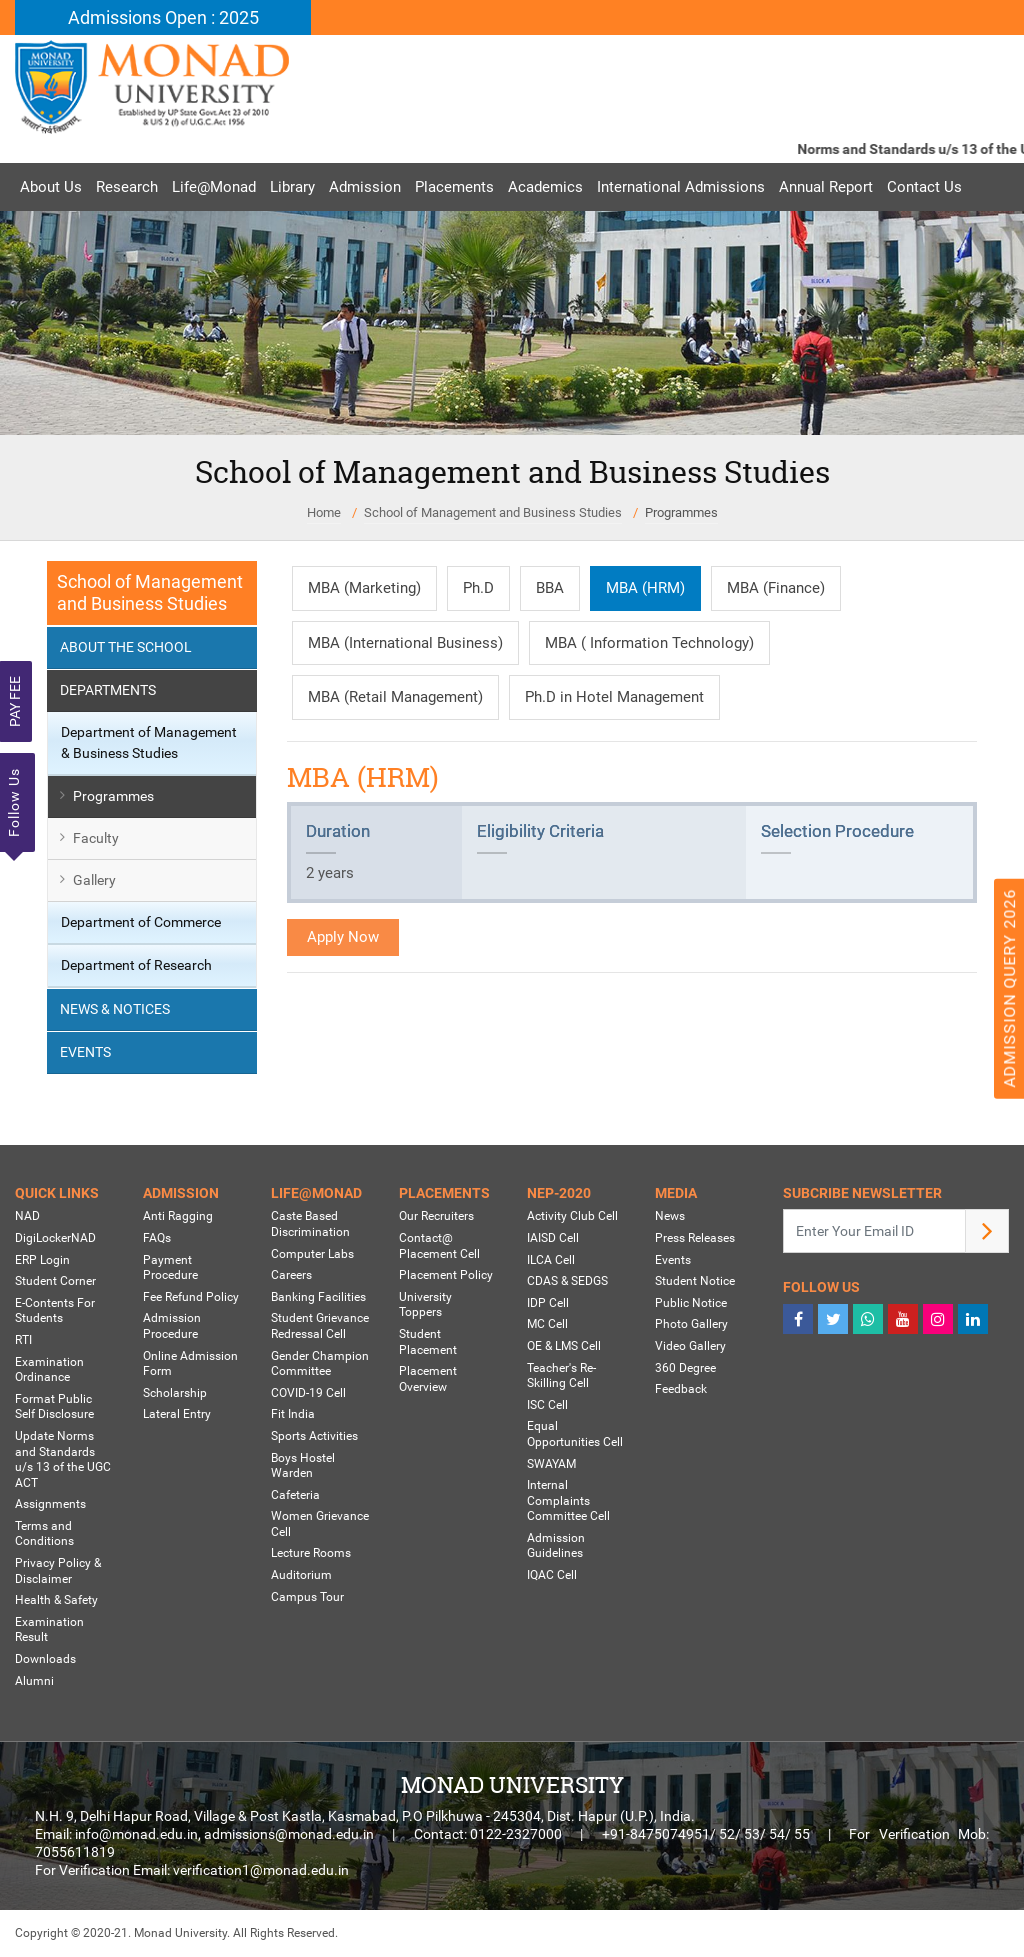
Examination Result (49, 1630)
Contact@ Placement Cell (439, 1246)
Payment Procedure (170, 1268)
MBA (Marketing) (364, 588)
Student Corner (55, 1281)
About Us (51, 187)
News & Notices (115, 1009)
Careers (291, 1275)
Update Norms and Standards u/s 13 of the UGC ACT (63, 1459)
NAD (27, 1216)
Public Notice (691, 1303)
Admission (365, 187)
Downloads (45, 1659)
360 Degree (685, 1368)
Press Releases (695, 1238)
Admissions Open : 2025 (163, 17)
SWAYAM (551, 1464)
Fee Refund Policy (191, 1297)
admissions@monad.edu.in (289, 1834)
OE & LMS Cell (564, 1346)
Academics (545, 187)
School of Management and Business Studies (493, 512)
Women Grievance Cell (320, 1524)
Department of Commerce (141, 922)
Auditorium (301, 1575)
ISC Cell (547, 1405)
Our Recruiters (436, 1216)
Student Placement (428, 1342)
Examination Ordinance (49, 1370)
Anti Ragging (178, 1216)
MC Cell (547, 1324)
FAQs (157, 1238)
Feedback (681, 1389)
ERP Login (42, 1260)
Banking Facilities (318, 1297)
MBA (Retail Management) (395, 697)
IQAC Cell (552, 1575)
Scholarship (175, 1393)
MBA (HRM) (645, 588)
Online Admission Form (190, 1364)
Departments (108, 690)
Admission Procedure (172, 1326)
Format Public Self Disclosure (54, 1407)
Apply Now (343, 937)
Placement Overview (428, 1379)
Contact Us (924, 187)
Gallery (94, 880)
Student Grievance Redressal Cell (320, 1326)
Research (127, 187)
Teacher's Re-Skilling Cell (561, 1376)
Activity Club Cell (572, 1216)
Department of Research (136, 965)
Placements (454, 187)
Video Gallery (690, 1346)
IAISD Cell (553, 1238)
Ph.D (478, 588)
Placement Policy (446, 1275)
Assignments (50, 1504)
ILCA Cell (551, 1260)
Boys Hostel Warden (303, 1466)
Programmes (681, 512)
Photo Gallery (691, 1324)
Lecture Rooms (311, 1553)
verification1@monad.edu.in (261, 1870)
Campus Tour (307, 1597)
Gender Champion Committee (320, 1364)
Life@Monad (214, 187)
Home (324, 512)
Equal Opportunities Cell (575, 1434)
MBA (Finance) (776, 588)
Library (292, 187)
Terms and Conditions (44, 1534)
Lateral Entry (177, 1414)
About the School (126, 647)
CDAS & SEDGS (567, 1281)
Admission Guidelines (556, 1546)
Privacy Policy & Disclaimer (58, 1571)
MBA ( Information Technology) (649, 643)
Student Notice (695, 1281)
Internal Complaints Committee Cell (568, 1500)
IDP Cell (548, 1303)
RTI (23, 1340)
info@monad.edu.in (136, 1834)
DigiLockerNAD (55, 1238)
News (670, 1216)
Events (85, 1052)
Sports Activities (314, 1436)
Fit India (293, 1414)
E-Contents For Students (55, 1311)
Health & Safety (56, 1600)
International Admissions (681, 187)
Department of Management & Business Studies (149, 742)
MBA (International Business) (405, 643)
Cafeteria (295, 1495)
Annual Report (826, 187)
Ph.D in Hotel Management (614, 697)
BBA (550, 588)
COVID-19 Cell (308, 1393)
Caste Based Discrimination (310, 1224)
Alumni (34, 1681)
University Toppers (425, 1305)
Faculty (96, 838)
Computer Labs (312, 1254)
